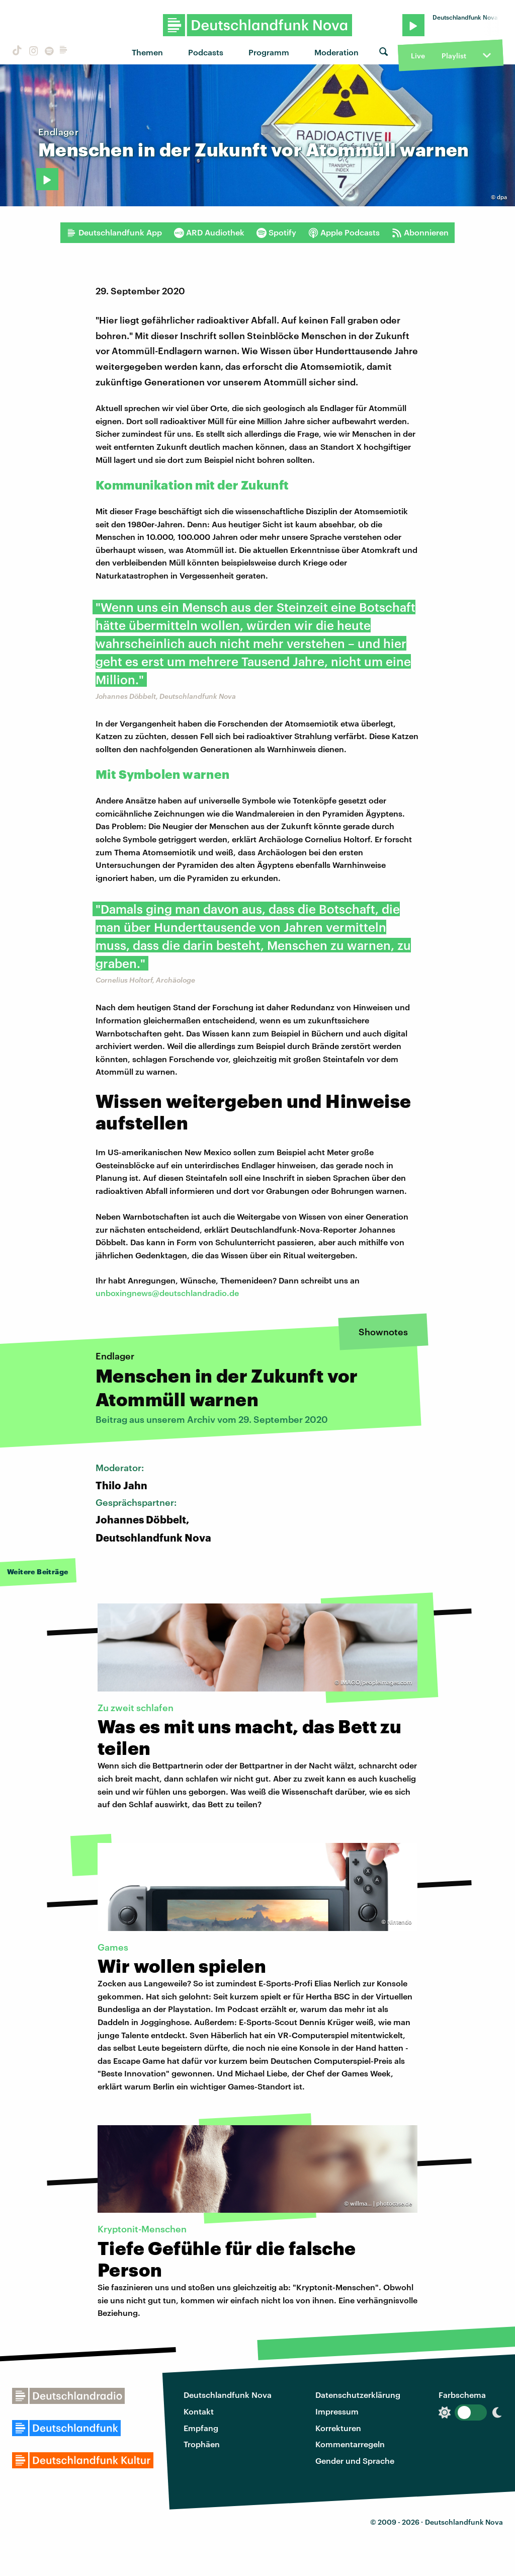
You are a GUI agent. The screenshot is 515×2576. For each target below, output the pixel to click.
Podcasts (205, 52)
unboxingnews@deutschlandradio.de (167, 1293)
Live (418, 55)
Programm (268, 52)
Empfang (201, 2428)
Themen (147, 52)
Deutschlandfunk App (114, 232)
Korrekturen (338, 2428)
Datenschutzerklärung (357, 2394)
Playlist (454, 55)
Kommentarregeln (350, 2444)
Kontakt (199, 2411)
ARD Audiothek (209, 232)
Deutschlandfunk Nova (228, 2394)
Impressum (337, 2411)
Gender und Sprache (354, 2460)
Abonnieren (420, 232)
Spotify (276, 232)
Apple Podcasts (344, 232)
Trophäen (202, 2444)
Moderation (336, 52)
